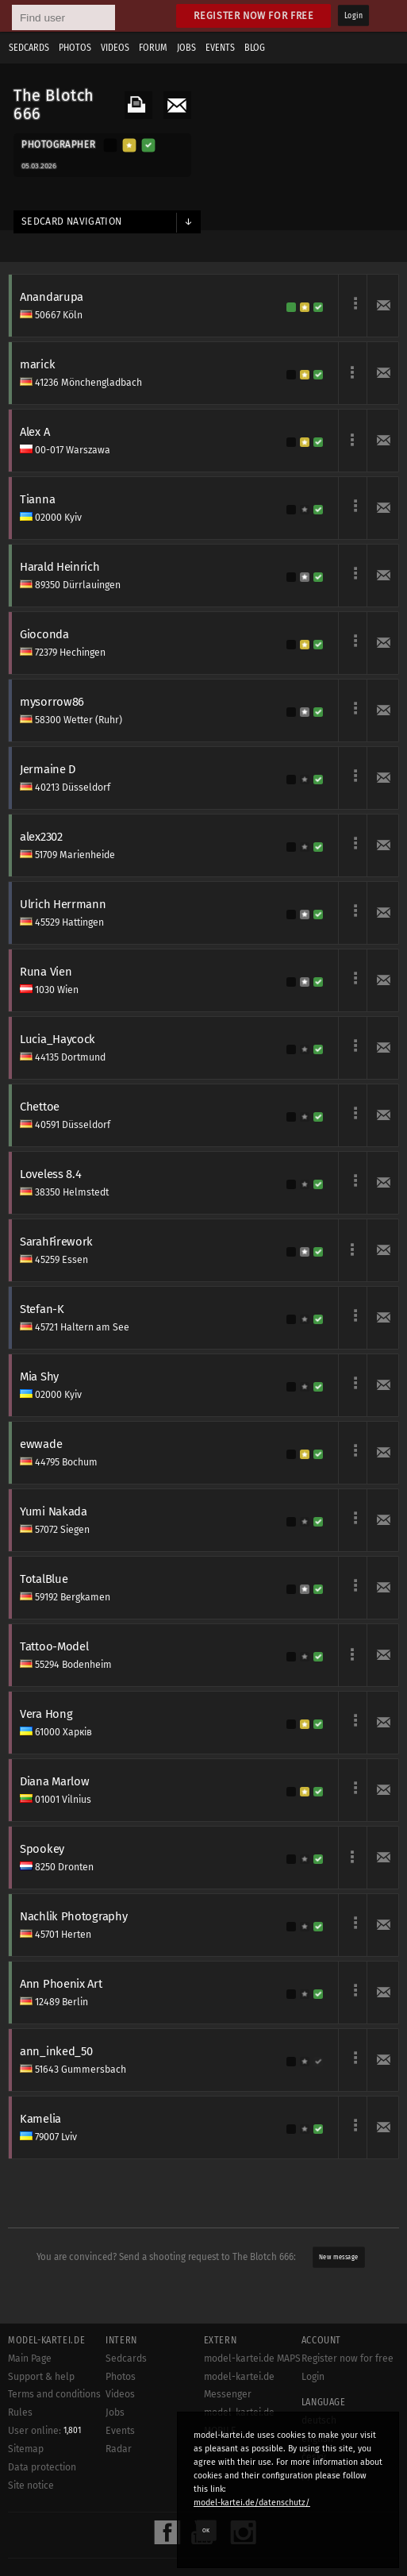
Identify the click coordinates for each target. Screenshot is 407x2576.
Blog (254, 47)
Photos (75, 47)
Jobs (186, 47)
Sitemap (26, 2449)
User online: (44, 2430)
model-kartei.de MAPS (252, 2358)
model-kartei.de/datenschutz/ (252, 2502)
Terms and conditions (54, 2394)
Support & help (41, 2376)
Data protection (42, 2467)
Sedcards (29, 47)
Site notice (31, 2485)
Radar (119, 2449)
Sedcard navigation (71, 221)
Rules (20, 2412)
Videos (115, 47)
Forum (153, 47)
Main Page (30, 2358)
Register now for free (253, 15)
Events (220, 47)
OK (206, 2530)
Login (353, 16)
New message (338, 2257)
